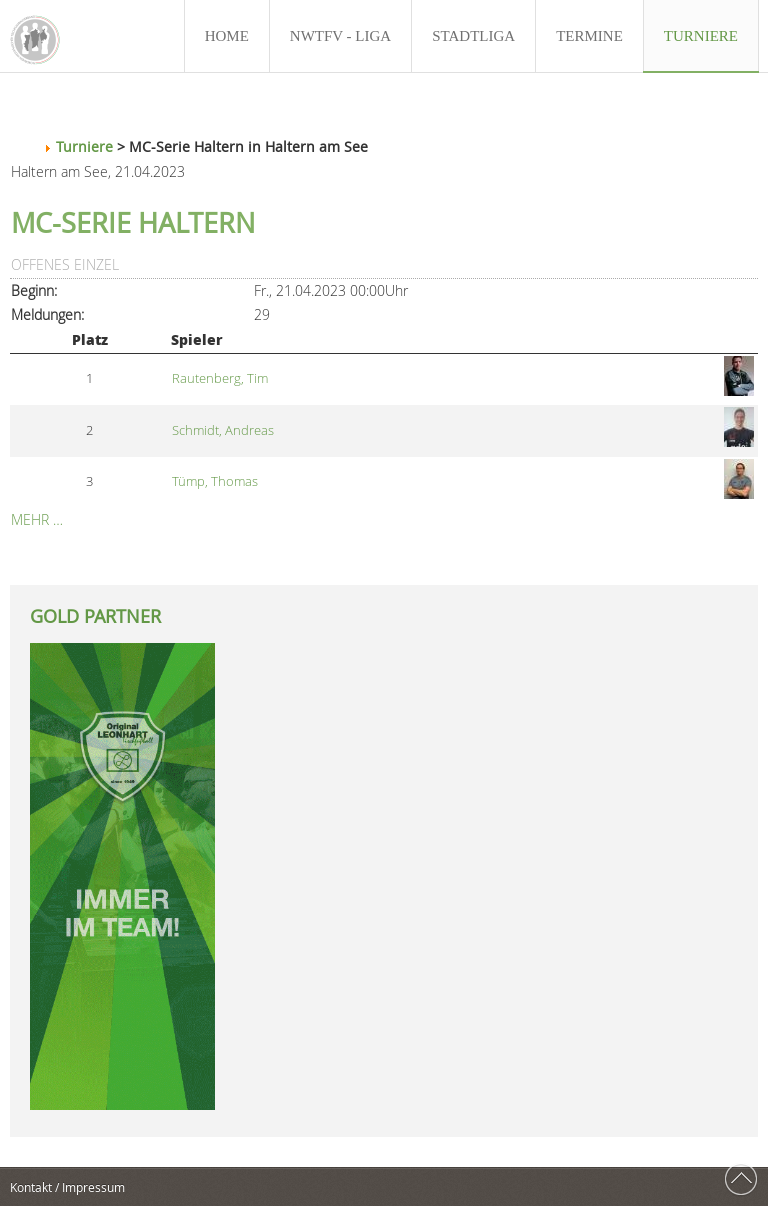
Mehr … (37, 519)
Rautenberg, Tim (220, 378)
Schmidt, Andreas (223, 430)
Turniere (84, 146)
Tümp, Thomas (215, 481)
